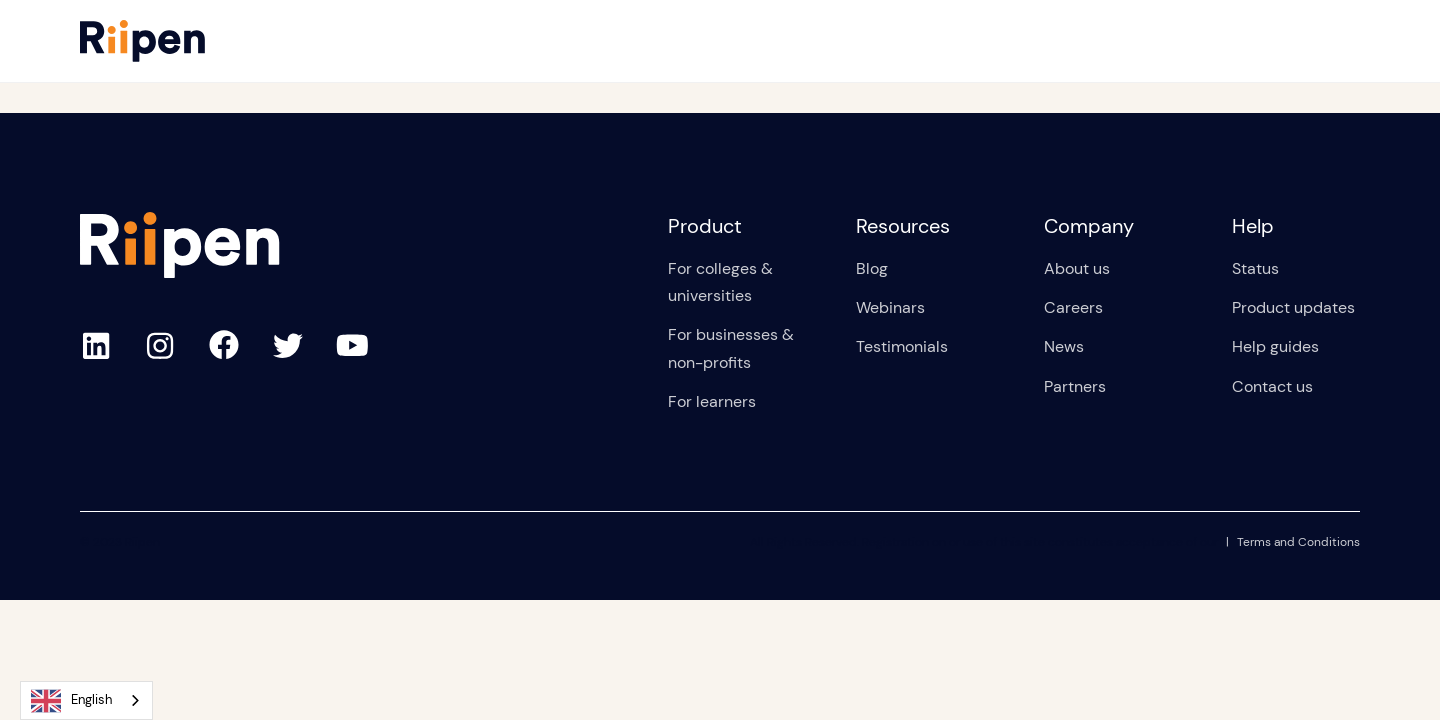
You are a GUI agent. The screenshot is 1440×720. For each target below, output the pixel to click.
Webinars (890, 307)
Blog (872, 268)
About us (1077, 268)
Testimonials (902, 346)
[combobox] (86, 700)
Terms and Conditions (1298, 542)
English (71, 701)
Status (1255, 268)
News (1064, 346)
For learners (712, 401)
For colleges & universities (720, 282)
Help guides (1275, 346)
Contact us (1272, 386)
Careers (1073, 307)
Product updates (1293, 307)
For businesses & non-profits (731, 348)
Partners (1075, 386)
